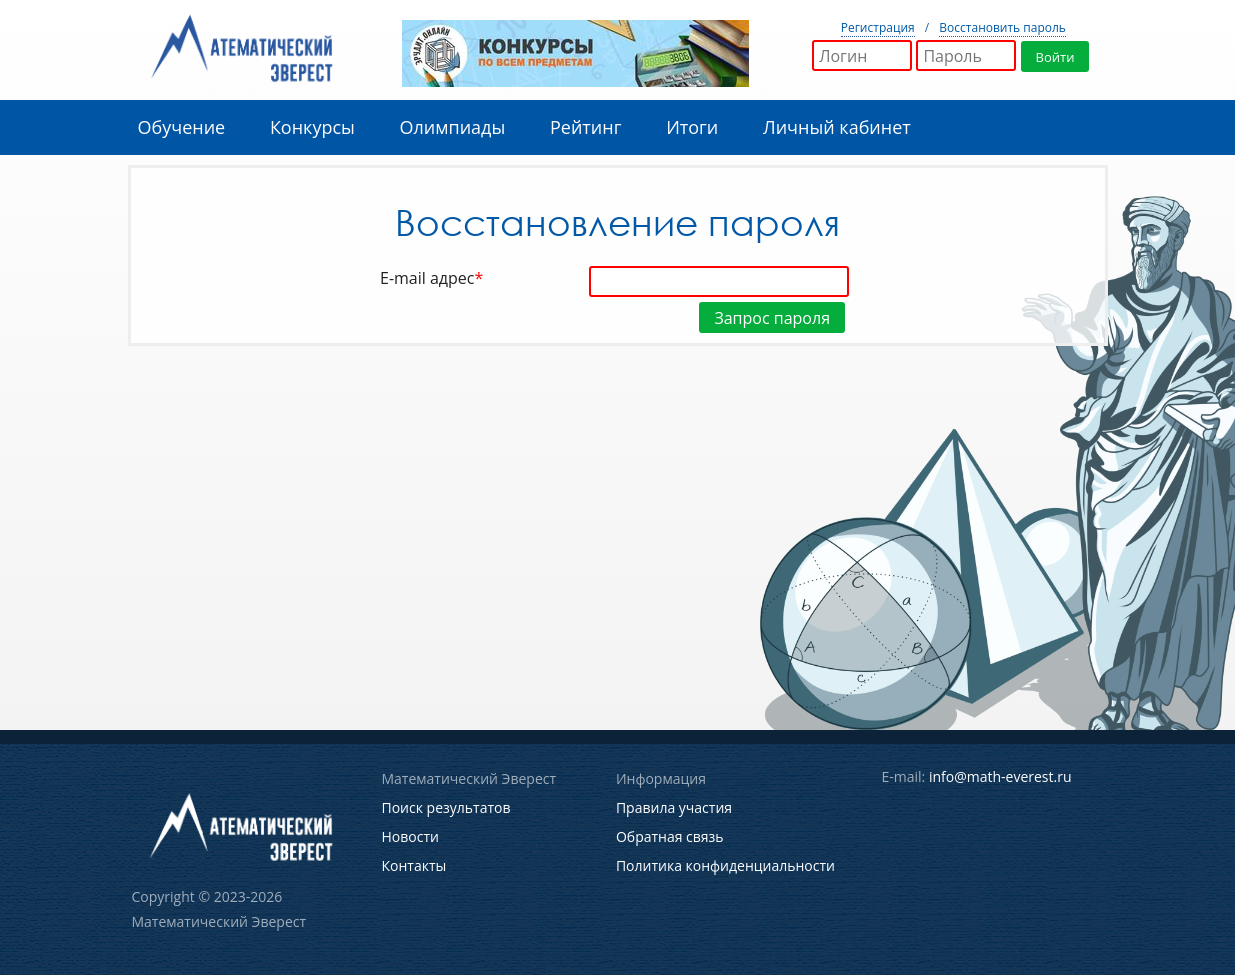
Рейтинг (585, 127)
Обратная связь (670, 836)
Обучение (182, 127)
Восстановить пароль (1002, 27)
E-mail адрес (435, 278)
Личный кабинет (837, 127)
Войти (1055, 57)
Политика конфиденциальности (725, 865)
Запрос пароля (772, 318)
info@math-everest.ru (1000, 776)
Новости (410, 836)
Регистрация (878, 27)
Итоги (692, 127)
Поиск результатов (446, 807)
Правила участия (674, 807)
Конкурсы (312, 127)
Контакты (414, 865)
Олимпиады (453, 127)
